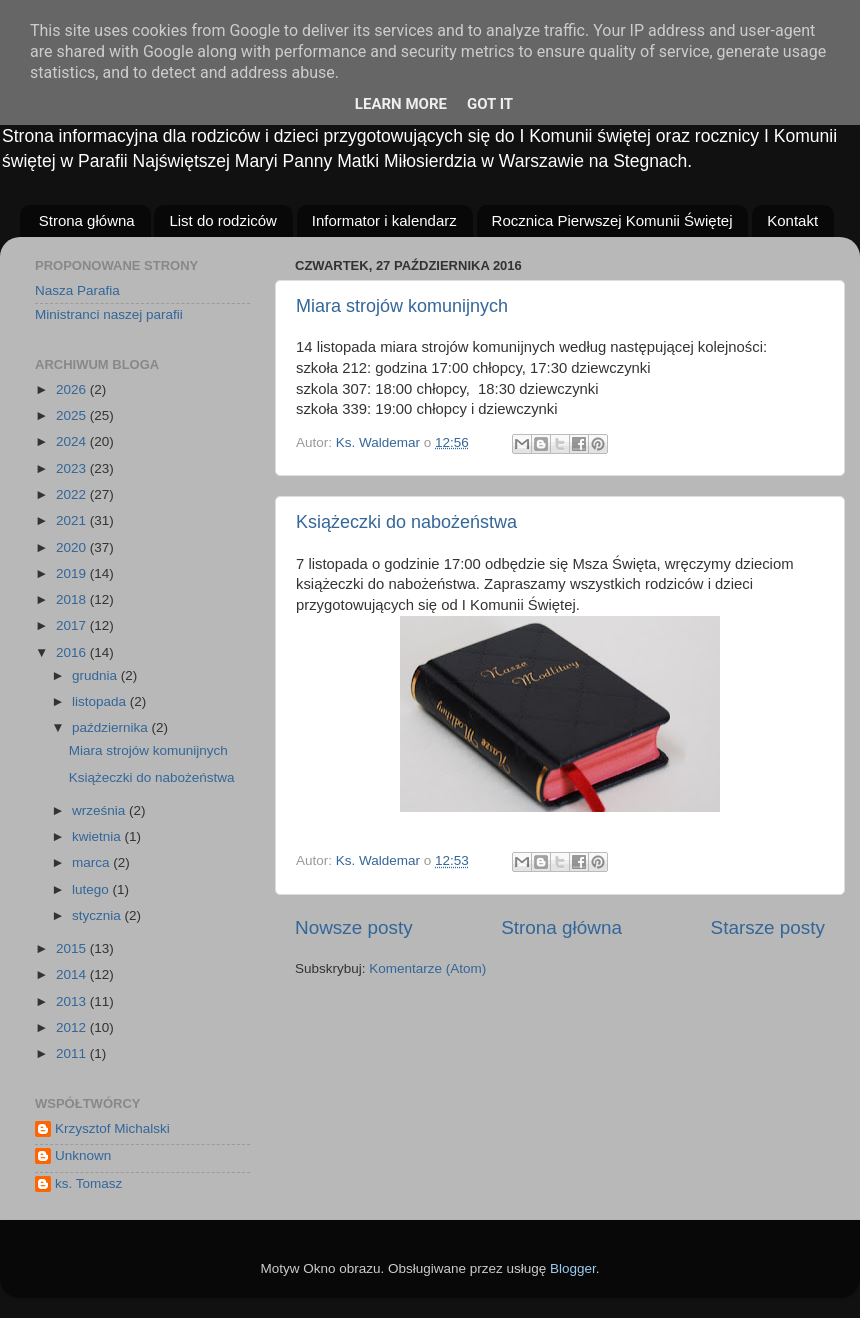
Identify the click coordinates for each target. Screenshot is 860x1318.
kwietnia (98, 836)
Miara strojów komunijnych (402, 306)
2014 (73, 974)
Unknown (83, 1155)
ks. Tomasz (88, 1183)
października (112, 727)
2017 (73, 625)
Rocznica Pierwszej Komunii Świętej (612, 220)
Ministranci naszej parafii (109, 314)
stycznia (98, 915)
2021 (73, 520)
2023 (73, 468)
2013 (73, 1001)
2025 (73, 415)
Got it (490, 104)
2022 (73, 494)
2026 (73, 389)
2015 (73, 948)
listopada (101, 701)
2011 (73, 1053)
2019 (73, 573)
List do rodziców (223, 220)
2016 (73, 652)
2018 (73, 599)
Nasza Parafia (77, 290)
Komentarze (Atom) (427, 968)
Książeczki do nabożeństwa (406, 522)
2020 (73, 547)
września (100, 810)
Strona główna (87, 220)
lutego (92, 889)
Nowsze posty (354, 927)
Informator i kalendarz (384, 220)
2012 (73, 1027)
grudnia (96, 675)
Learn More (401, 104)
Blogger (573, 1268)
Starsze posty (768, 927)
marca (92, 862)
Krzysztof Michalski (112, 1128)
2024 (73, 441)
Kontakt (792, 220)
